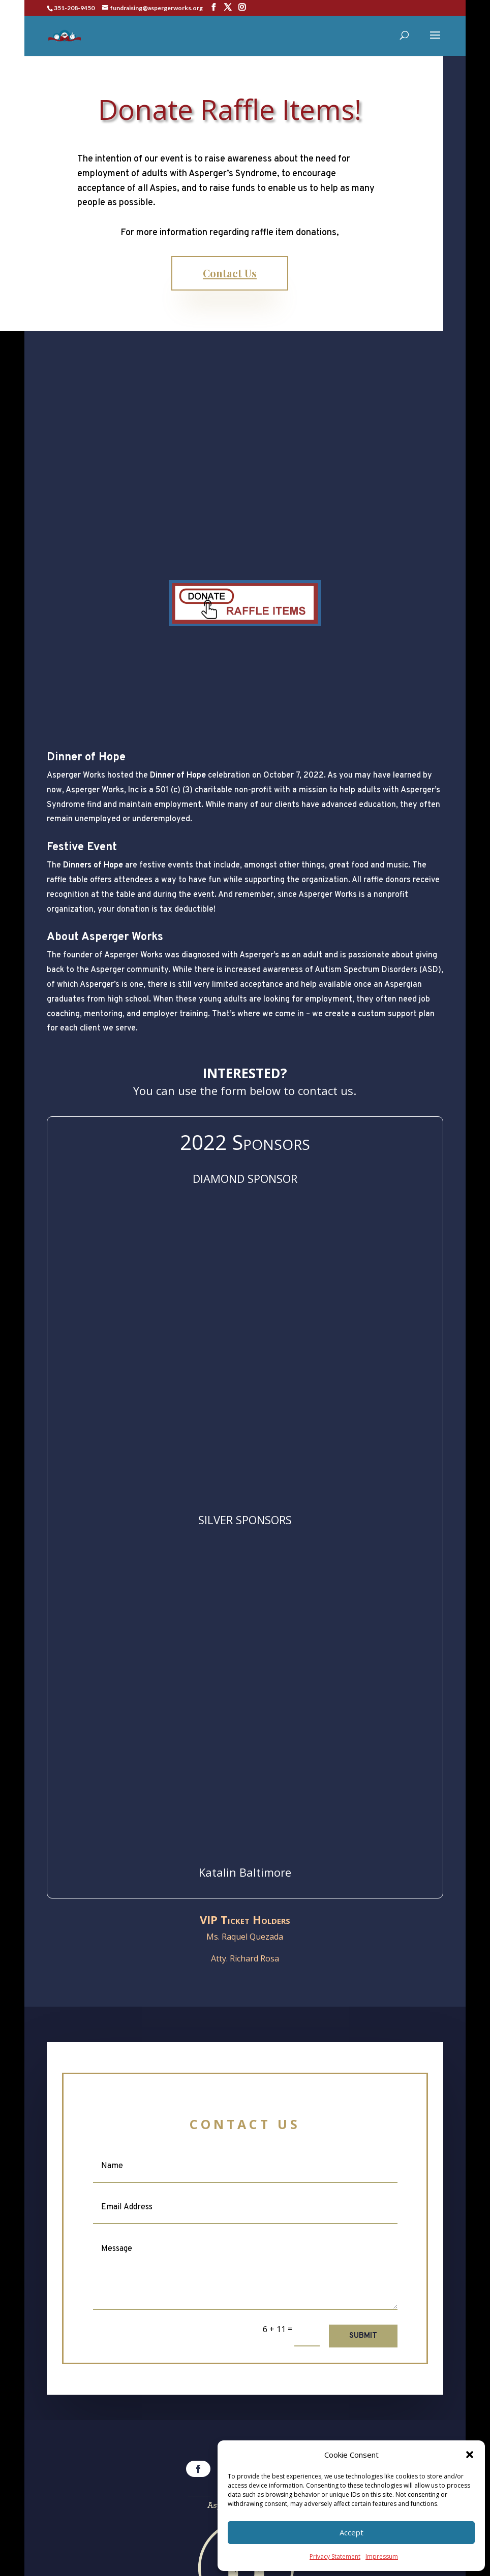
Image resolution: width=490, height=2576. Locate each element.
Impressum (381, 2556)
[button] (470, 2455)
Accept (351, 2532)
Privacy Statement (335, 2556)
